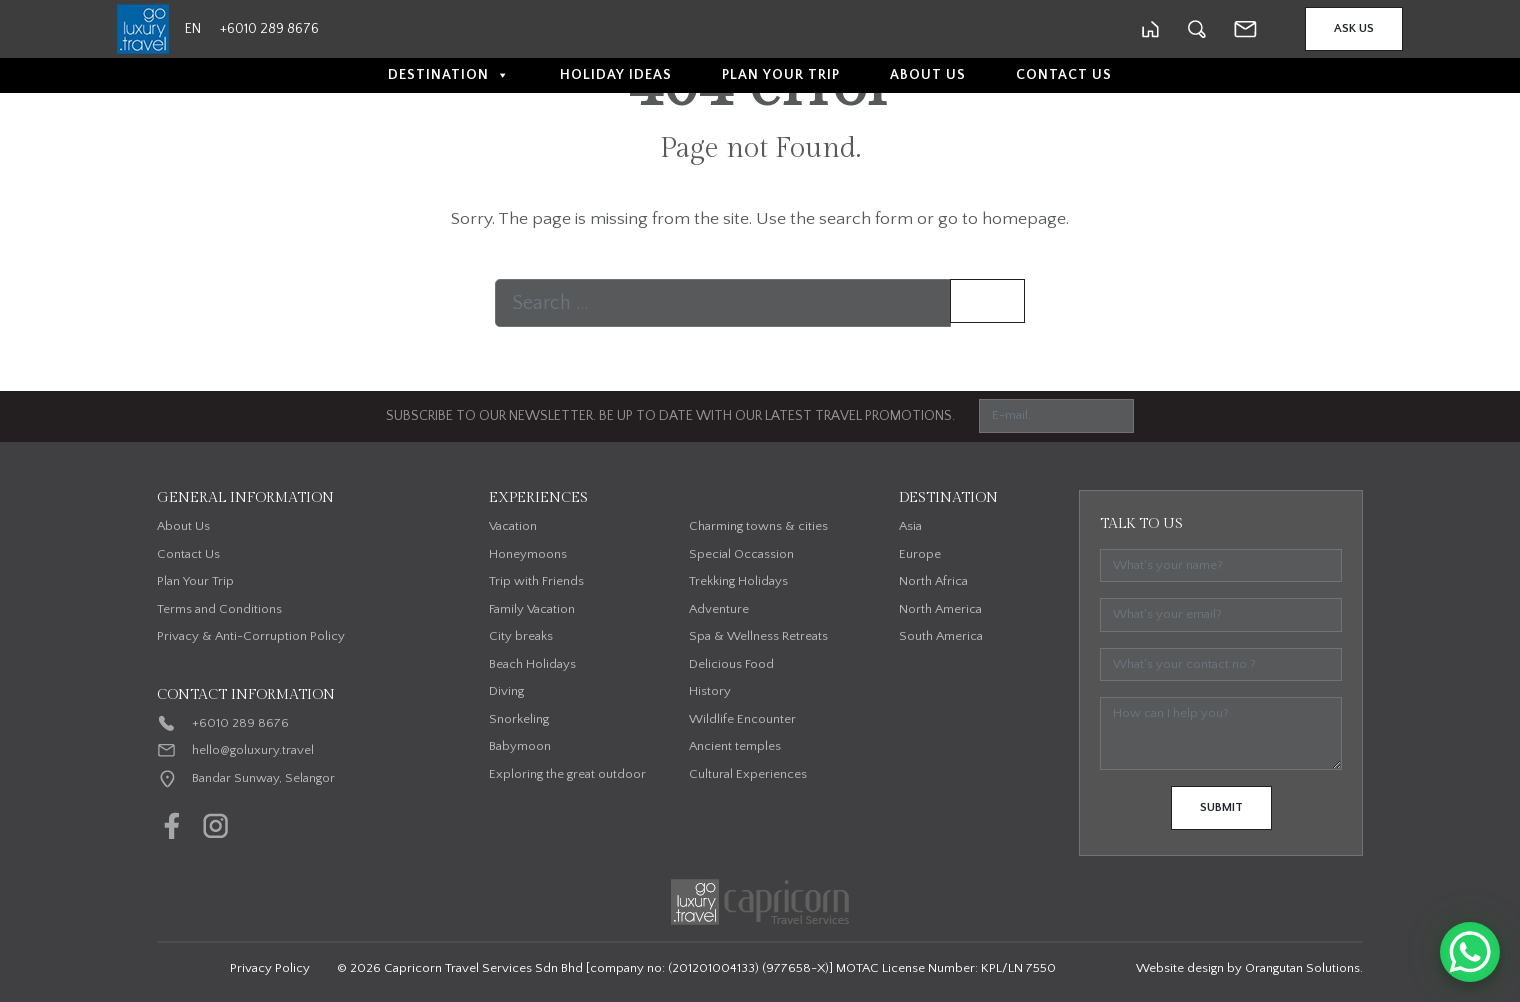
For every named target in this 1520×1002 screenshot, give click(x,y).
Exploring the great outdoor (567, 774)
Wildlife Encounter (742, 719)
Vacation (513, 526)
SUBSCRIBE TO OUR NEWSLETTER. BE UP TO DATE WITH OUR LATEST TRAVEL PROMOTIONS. (670, 416)
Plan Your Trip (781, 75)
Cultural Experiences (748, 774)
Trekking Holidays (738, 581)
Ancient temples (735, 746)
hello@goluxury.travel (253, 750)
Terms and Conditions (219, 609)
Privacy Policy (270, 968)
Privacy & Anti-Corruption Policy (251, 636)
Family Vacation (532, 609)
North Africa (933, 581)
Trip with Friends (536, 581)
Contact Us (1064, 75)
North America (940, 609)
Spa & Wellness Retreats (758, 636)
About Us (928, 75)
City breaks (521, 636)
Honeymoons (528, 554)
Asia (910, 526)
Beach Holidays (532, 664)
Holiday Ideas (616, 75)
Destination (449, 75)
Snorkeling (519, 719)
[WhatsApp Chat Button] (1470, 952)
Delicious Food (731, 664)
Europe (920, 554)
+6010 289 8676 (240, 723)
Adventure (719, 609)
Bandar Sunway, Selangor (263, 778)
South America (941, 636)
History (710, 691)
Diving (506, 691)
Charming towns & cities (758, 526)
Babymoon (520, 746)
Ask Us (1354, 28)
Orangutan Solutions (1302, 968)
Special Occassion (741, 554)
